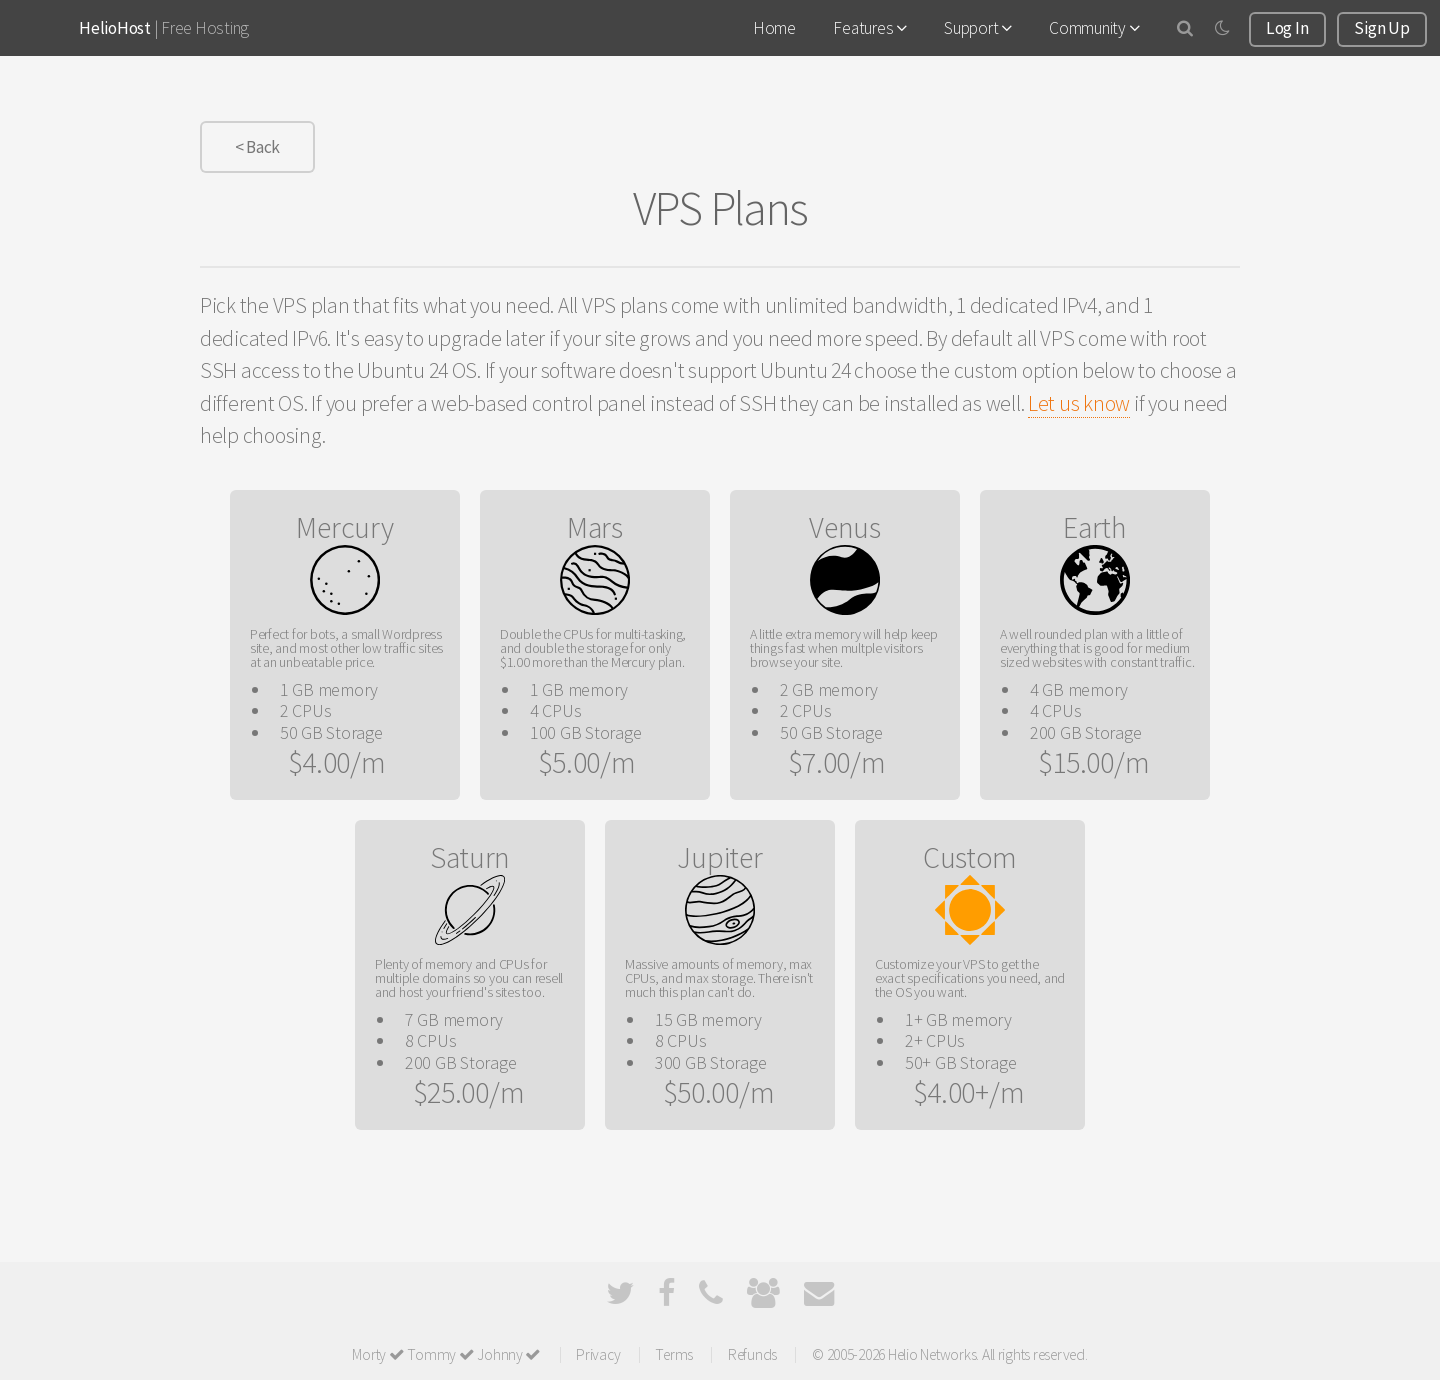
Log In (1287, 28)
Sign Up (1381, 28)
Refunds (752, 1354)
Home (774, 28)
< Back (257, 147)
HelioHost (115, 28)
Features (869, 28)
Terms (674, 1354)
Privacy (598, 1354)
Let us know (1079, 403)
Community (1094, 28)
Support (978, 28)
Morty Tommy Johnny (446, 1354)
